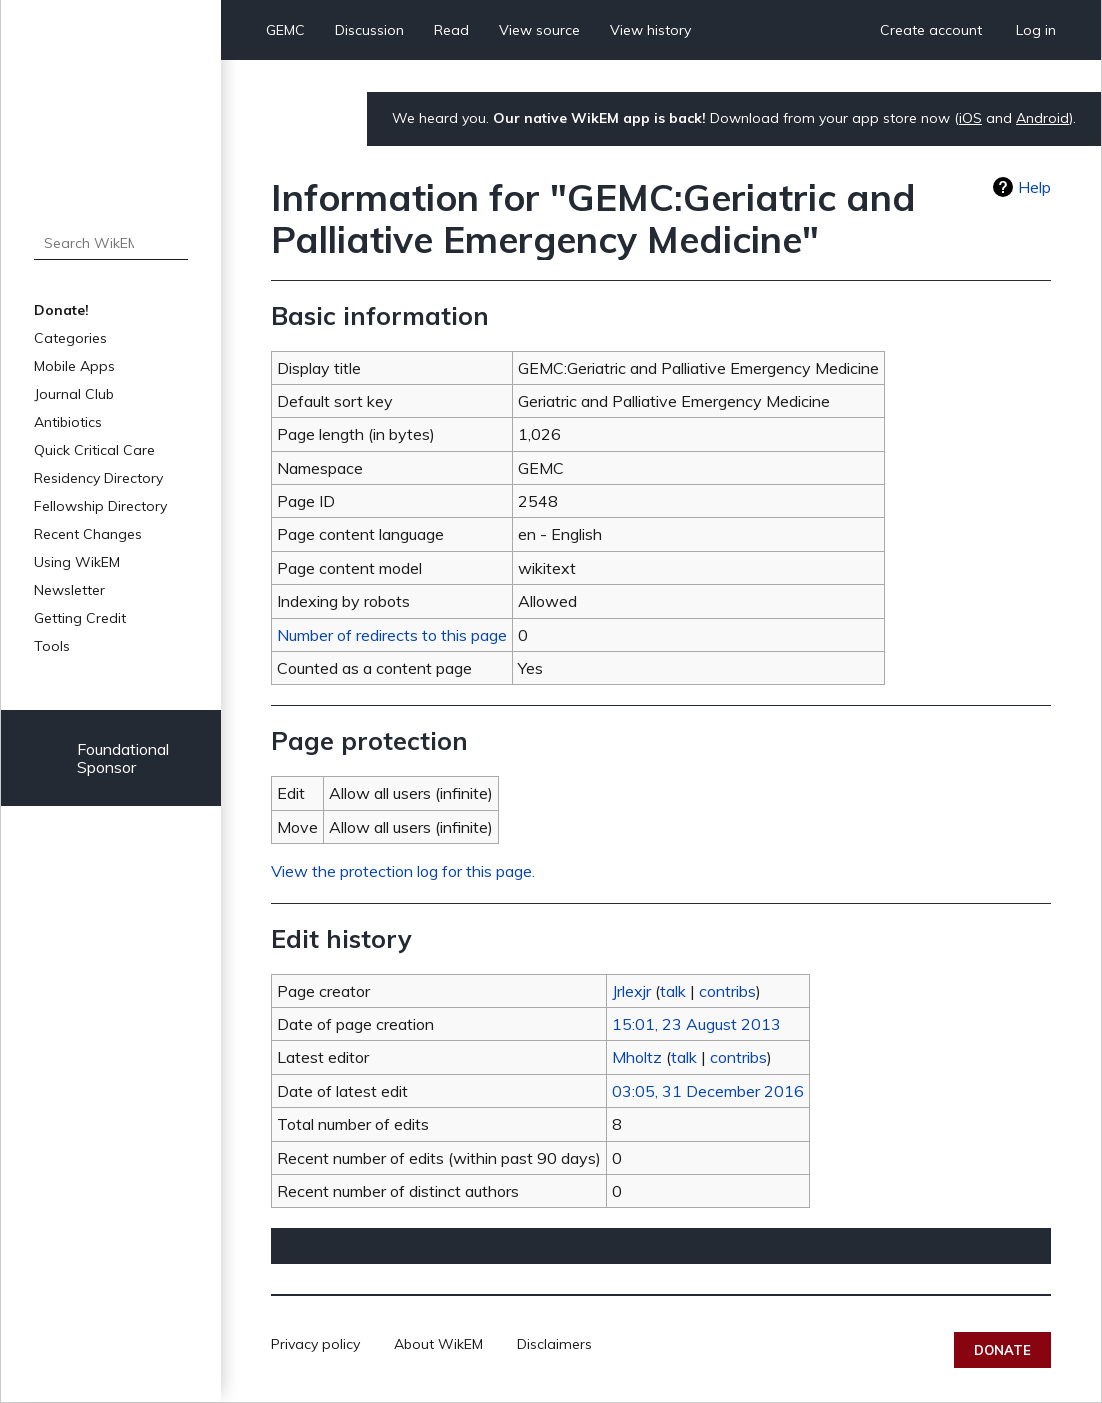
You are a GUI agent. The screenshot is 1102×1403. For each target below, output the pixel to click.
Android (1042, 118)
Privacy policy (315, 1344)
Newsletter (69, 590)
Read (451, 30)
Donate (1002, 1350)
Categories (70, 338)
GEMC (285, 30)
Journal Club (74, 394)
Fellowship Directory (100, 506)
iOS (970, 118)
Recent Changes (88, 534)
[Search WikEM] (111, 243)
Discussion (369, 30)
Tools (52, 646)
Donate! (61, 310)
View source (539, 30)
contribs (727, 991)
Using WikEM (77, 562)
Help (1034, 187)
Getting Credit (80, 618)
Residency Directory (98, 478)
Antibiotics (68, 422)
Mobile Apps (74, 366)
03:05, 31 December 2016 (708, 1091)
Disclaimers (554, 1344)
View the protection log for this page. (403, 871)
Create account (931, 30)
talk (673, 991)
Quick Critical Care (94, 450)
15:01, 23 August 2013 (696, 1024)
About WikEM (438, 1344)
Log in (1036, 30)
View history (650, 30)
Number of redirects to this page (392, 635)
